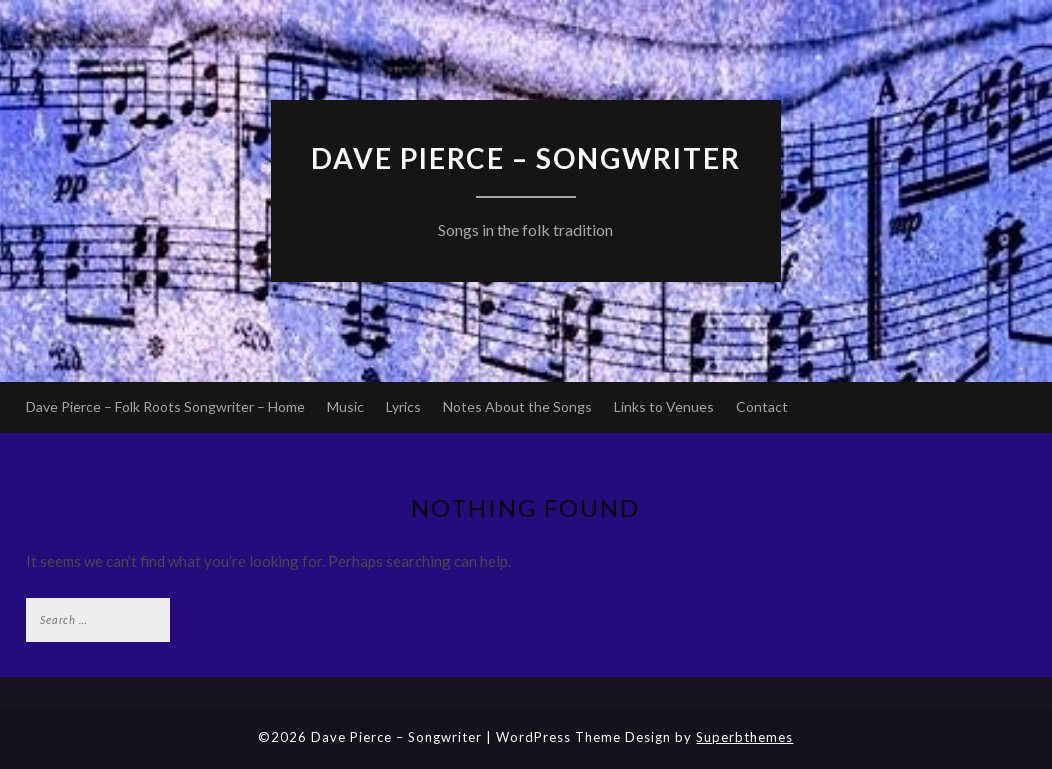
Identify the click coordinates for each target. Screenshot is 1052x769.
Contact (762, 406)
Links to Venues (664, 406)
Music (345, 406)
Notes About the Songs (517, 406)
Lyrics (403, 406)
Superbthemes (744, 737)
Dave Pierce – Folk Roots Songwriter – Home (165, 406)
